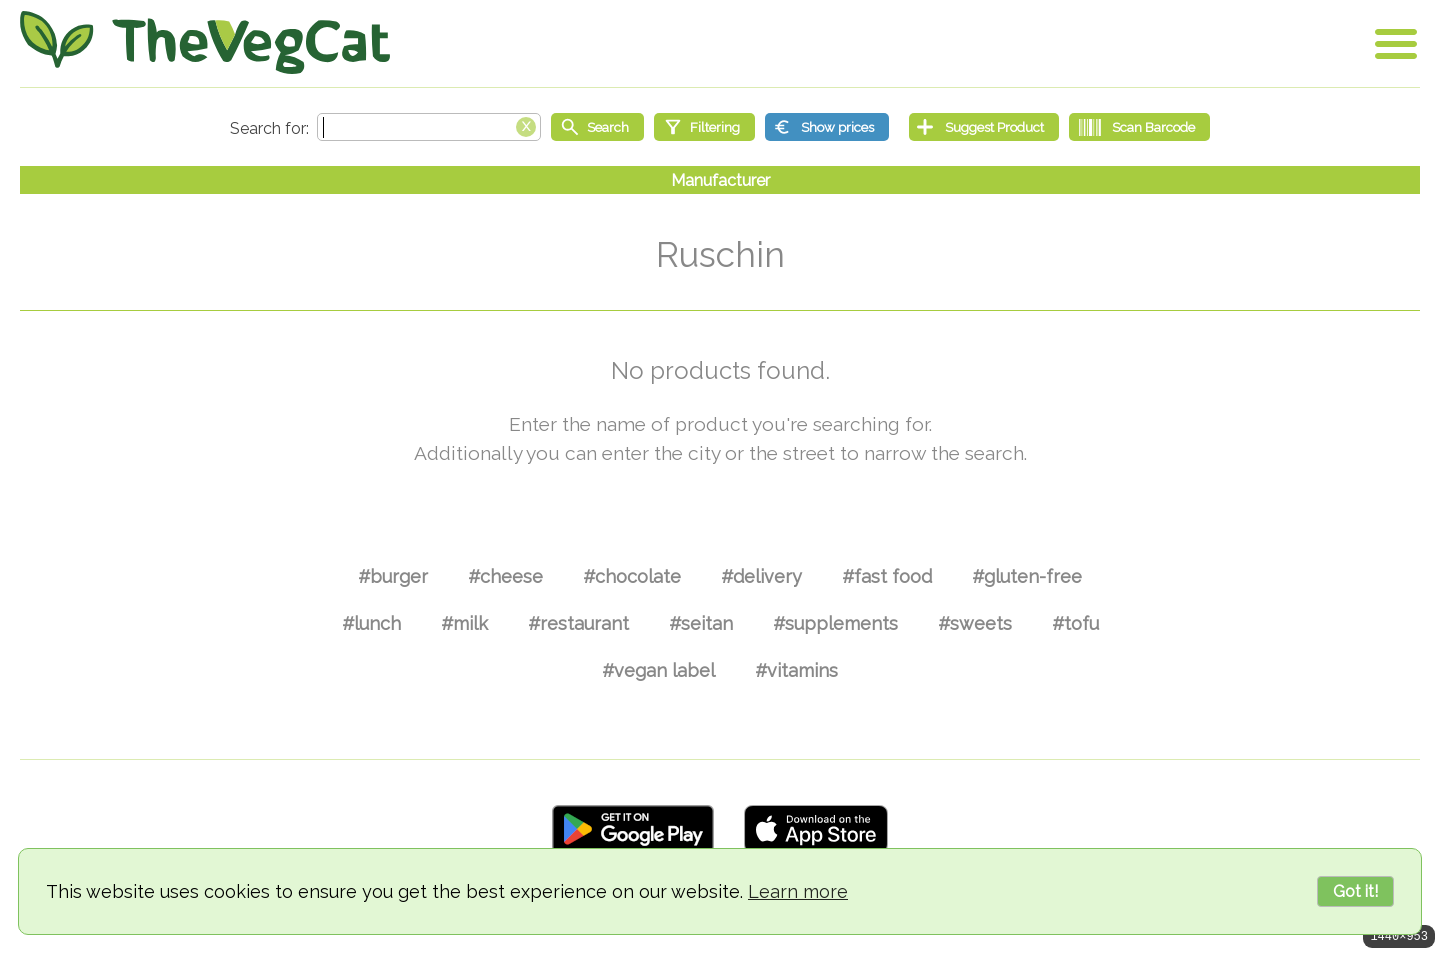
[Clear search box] (526, 125)
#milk (464, 623)
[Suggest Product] (984, 127)
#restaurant (578, 623)
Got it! (1355, 891)
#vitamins (796, 670)
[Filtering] (704, 127)
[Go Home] (205, 42)
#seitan (701, 623)
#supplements (835, 623)
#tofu (1075, 623)
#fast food (887, 576)
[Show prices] (827, 127)
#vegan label (658, 670)
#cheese (505, 576)
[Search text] (429, 127)
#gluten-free (1027, 576)
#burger (393, 576)
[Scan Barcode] (1139, 127)
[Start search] (597, 127)
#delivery (761, 576)
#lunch (371, 623)
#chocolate (632, 576)
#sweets (975, 623)
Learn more (798, 891)
